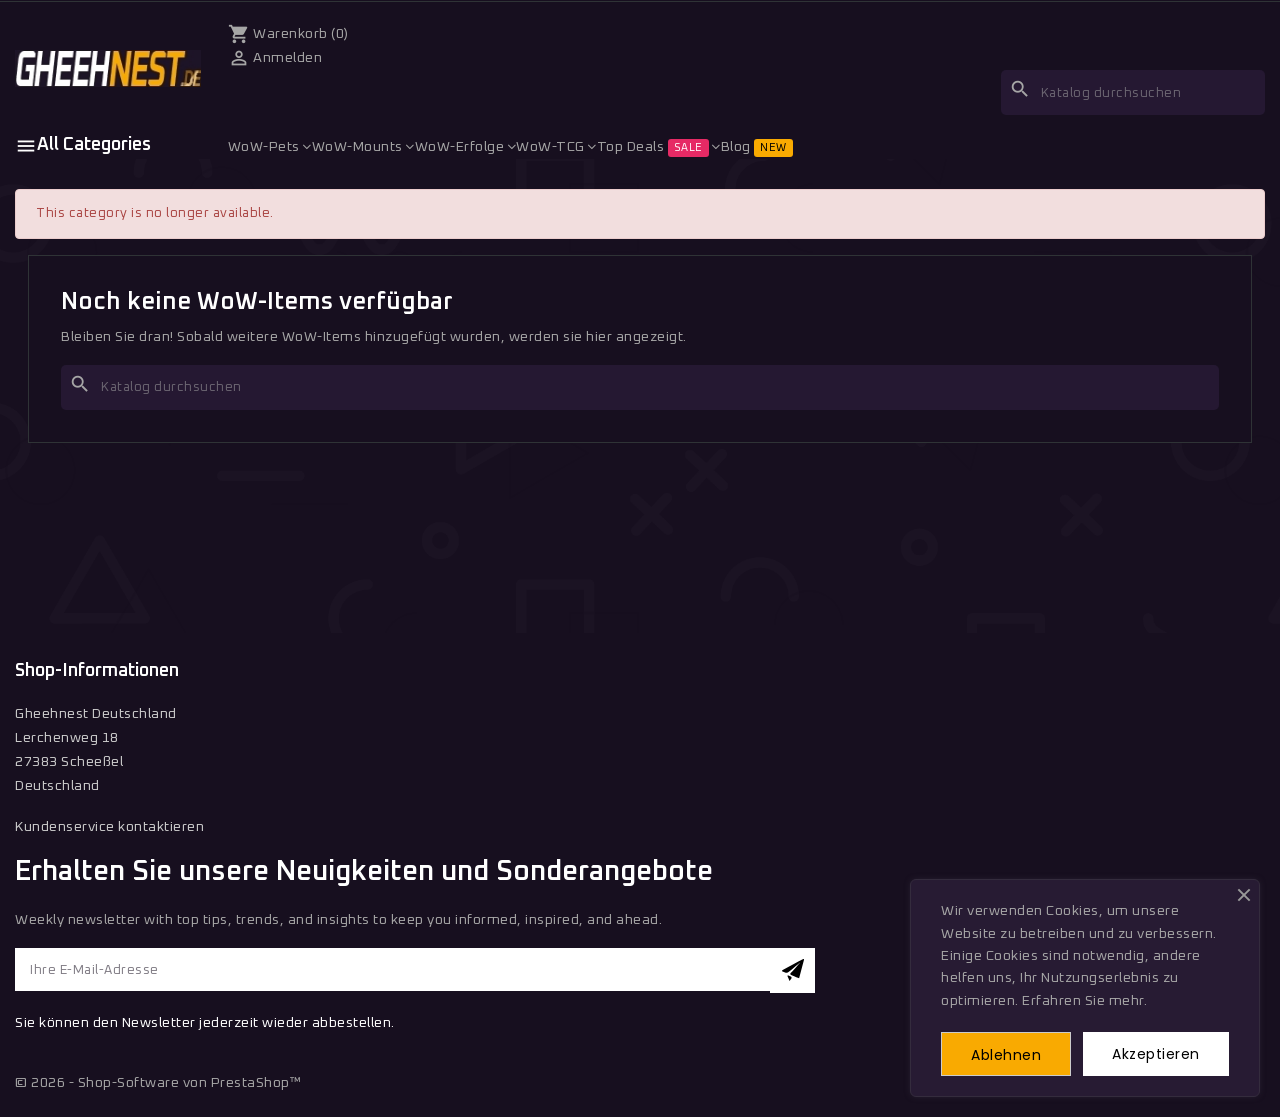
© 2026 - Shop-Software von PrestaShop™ (158, 1085)
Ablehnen (1007, 1054)
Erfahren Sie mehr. (1084, 1000)
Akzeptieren (1156, 1053)
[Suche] (1133, 92)
